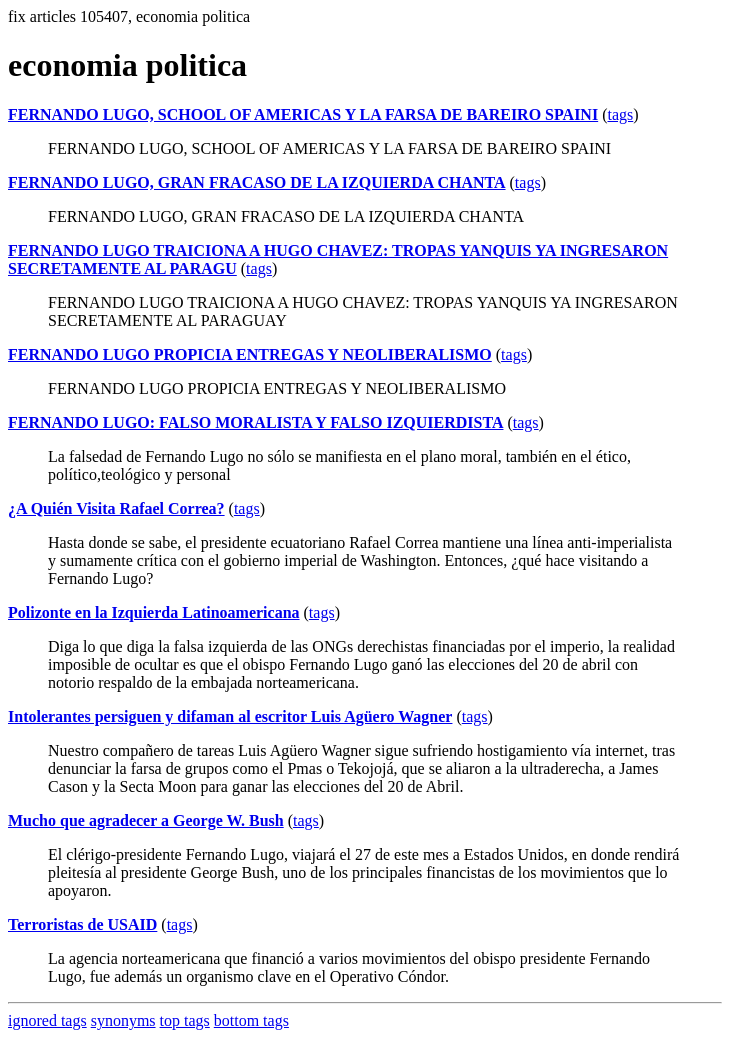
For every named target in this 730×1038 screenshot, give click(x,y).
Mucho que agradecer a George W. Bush (146, 820)
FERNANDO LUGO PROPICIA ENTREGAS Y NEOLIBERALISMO (250, 354)
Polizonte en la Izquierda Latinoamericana (154, 612)
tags (620, 114)
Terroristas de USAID (82, 924)
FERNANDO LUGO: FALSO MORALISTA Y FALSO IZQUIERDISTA (255, 422)
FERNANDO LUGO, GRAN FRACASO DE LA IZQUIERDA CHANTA (257, 182)
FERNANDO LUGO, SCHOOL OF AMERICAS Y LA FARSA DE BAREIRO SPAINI (303, 114)
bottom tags (251, 1020)
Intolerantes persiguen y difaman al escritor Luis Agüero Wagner (230, 716)
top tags (185, 1020)
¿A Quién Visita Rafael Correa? (116, 508)
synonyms (123, 1020)
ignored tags (47, 1020)
